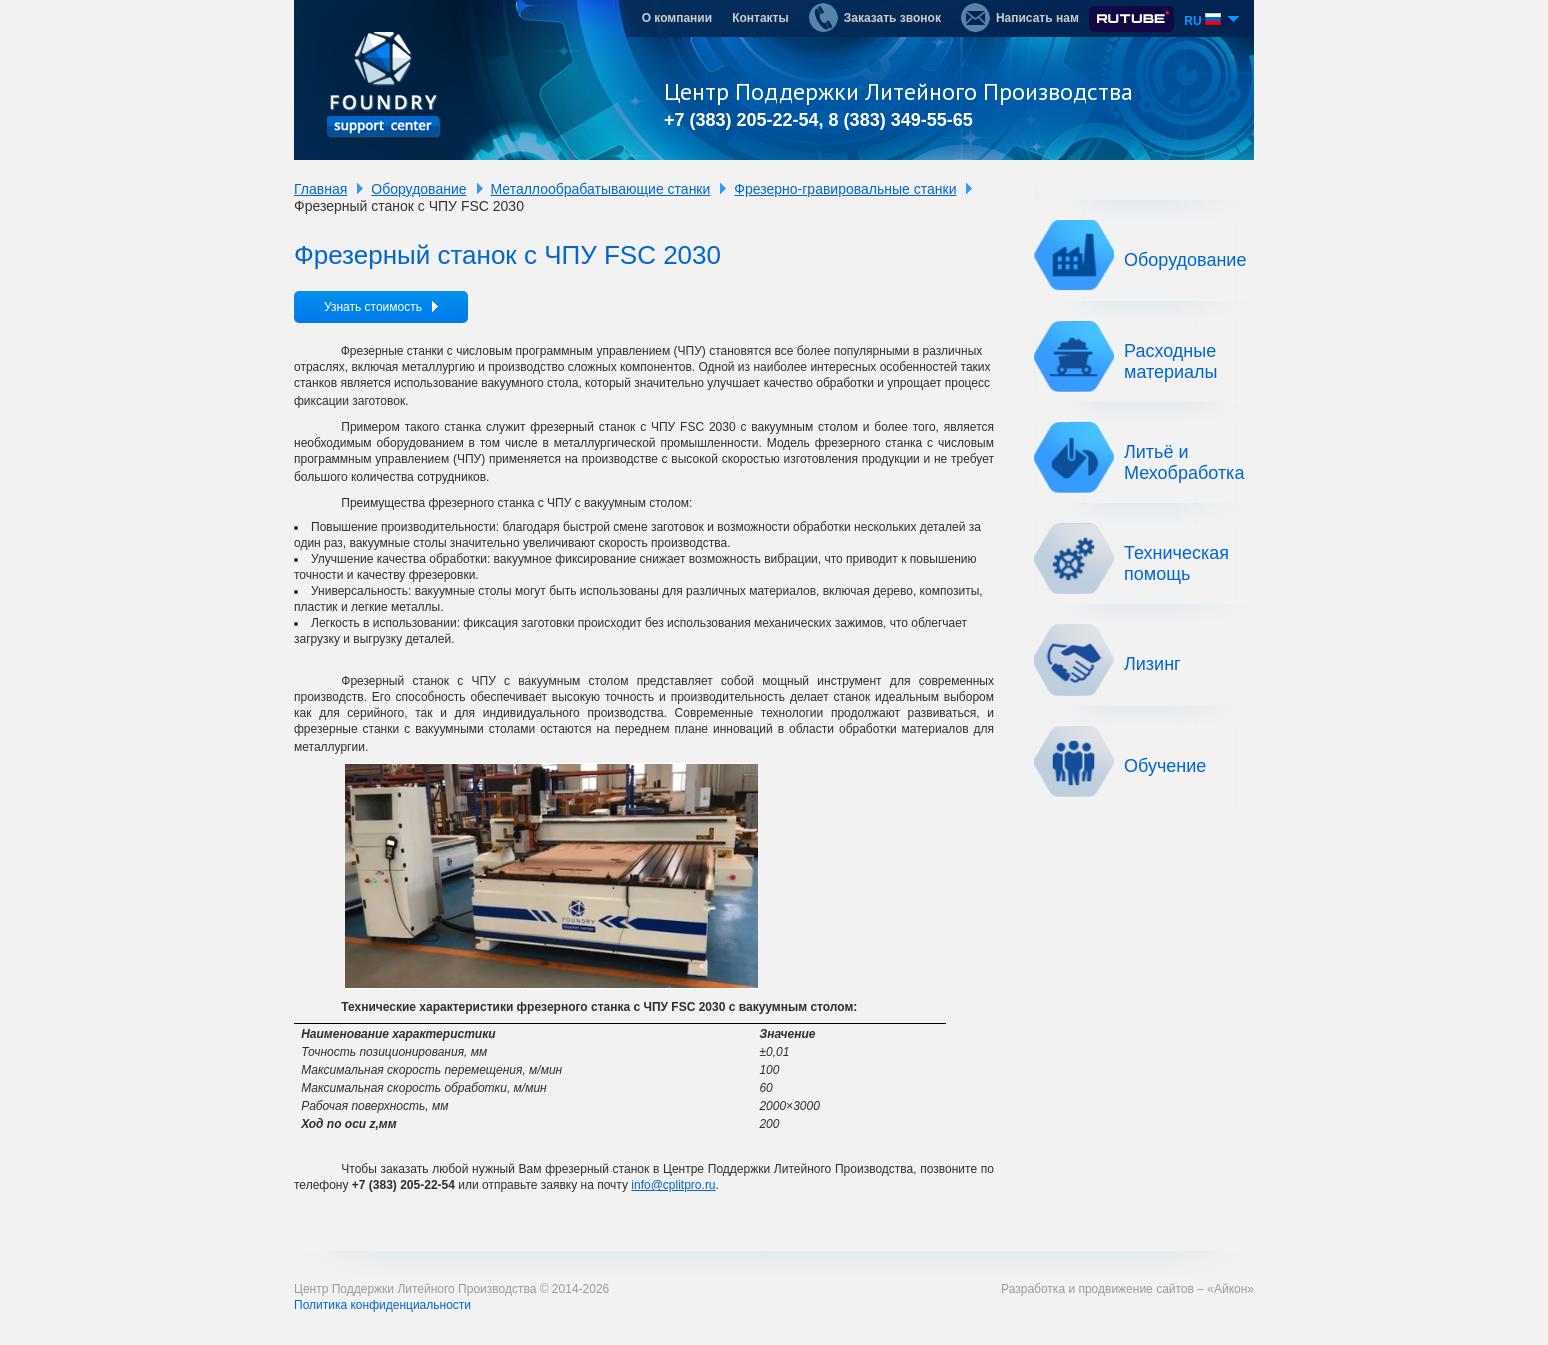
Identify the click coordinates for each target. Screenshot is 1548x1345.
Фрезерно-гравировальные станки (845, 189)
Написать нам (1020, 17)
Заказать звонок (875, 17)
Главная (320, 189)
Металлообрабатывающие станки (601, 189)
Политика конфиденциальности (382, 1305)
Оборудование (418, 189)
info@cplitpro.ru (673, 1185)
